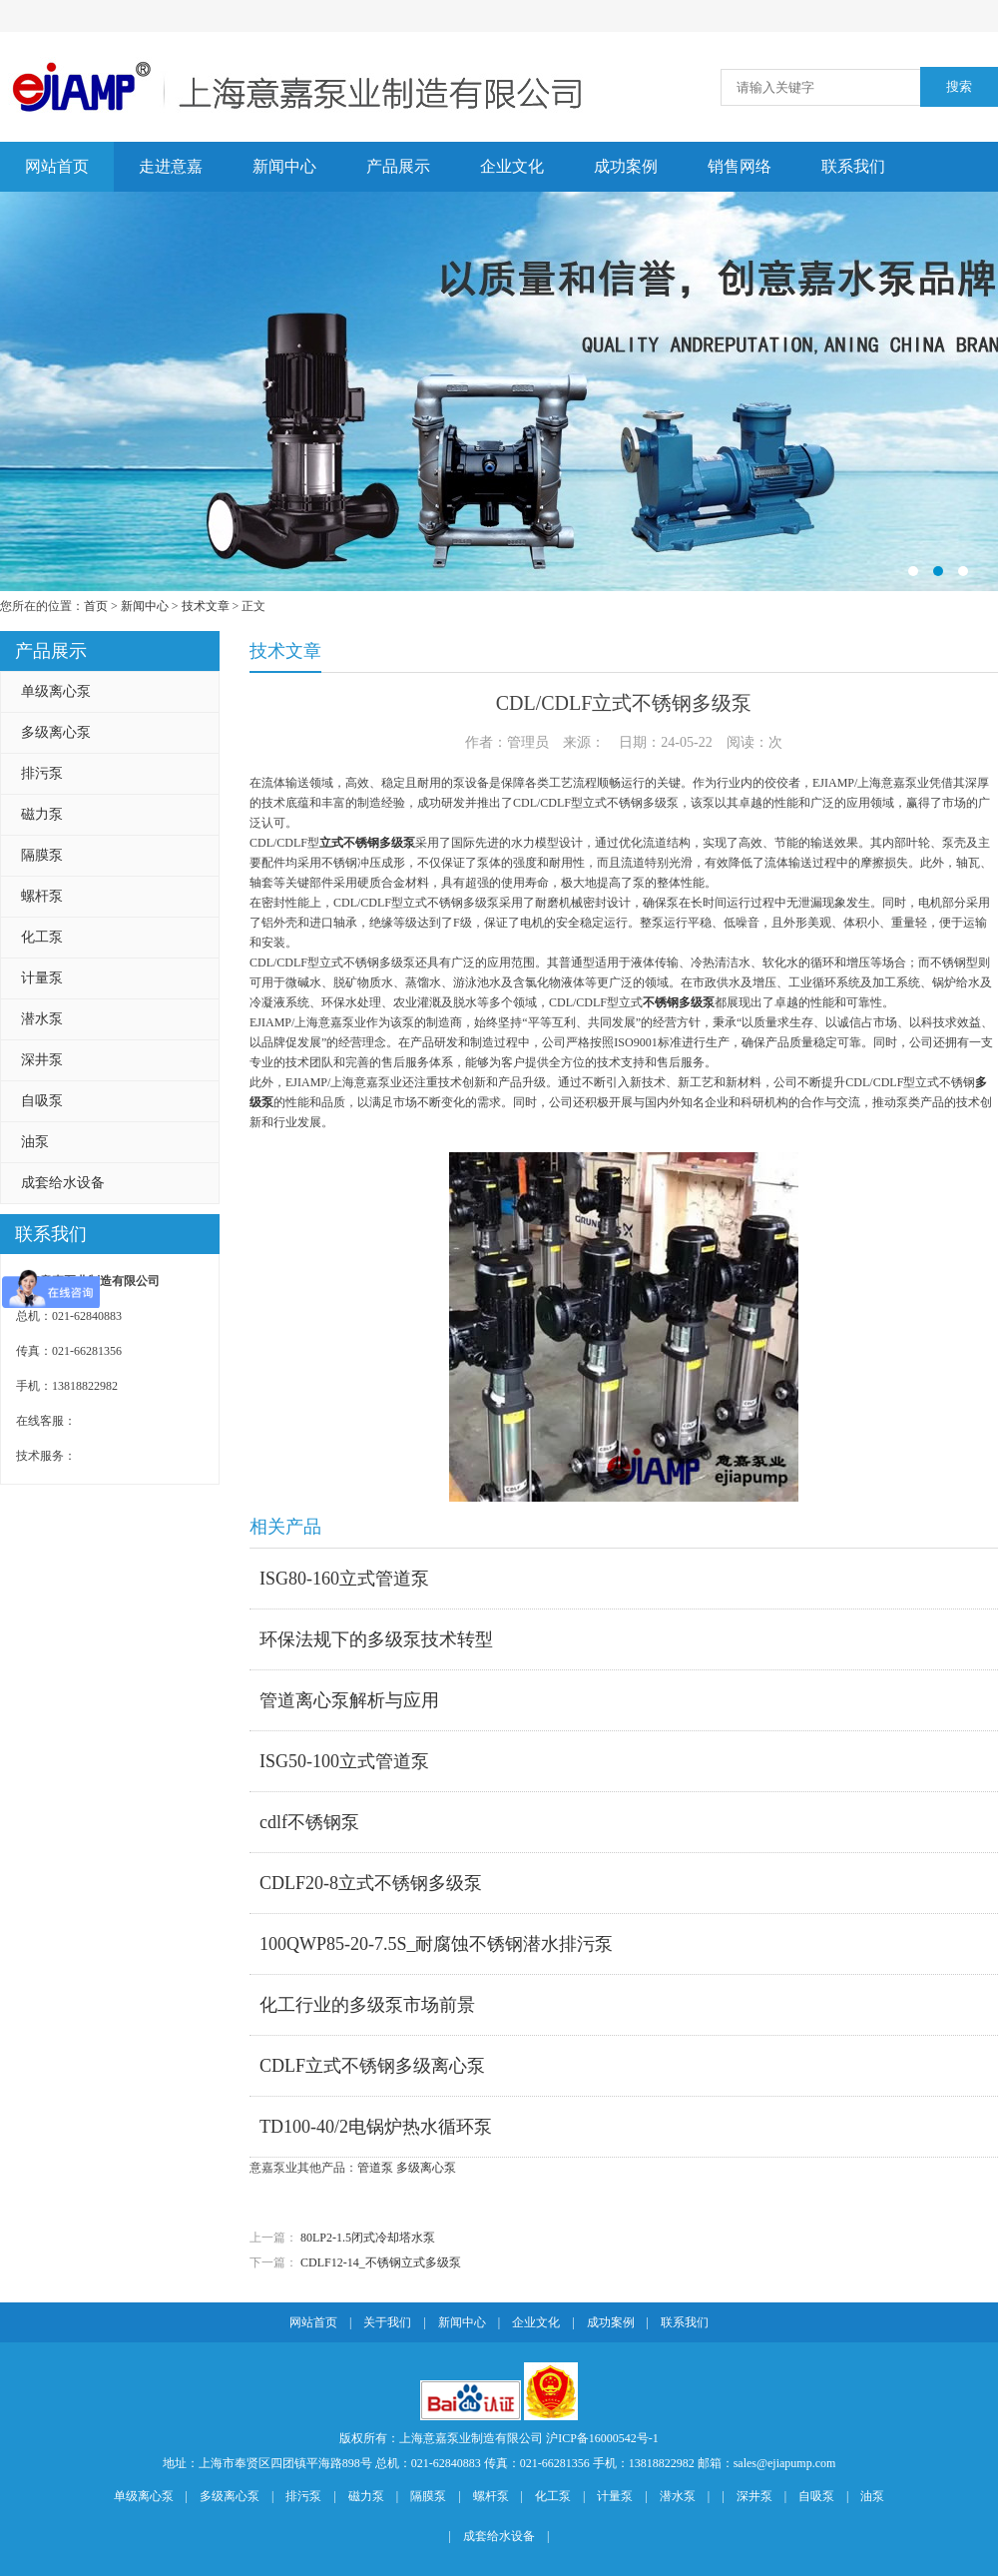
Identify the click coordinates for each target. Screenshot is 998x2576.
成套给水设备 (63, 1182)
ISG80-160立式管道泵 (344, 1579)
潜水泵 (42, 1018)
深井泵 (42, 1059)
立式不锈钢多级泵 (367, 843)
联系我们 (853, 166)
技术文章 (206, 606)
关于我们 (387, 2322)
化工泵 (42, 937)
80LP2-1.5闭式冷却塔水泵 (367, 2238)
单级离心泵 (56, 691)
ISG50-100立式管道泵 (344, 1761)
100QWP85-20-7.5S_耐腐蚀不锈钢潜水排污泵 (436, 1944)
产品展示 (398, 166)
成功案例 (626, 166)
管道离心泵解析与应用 (349, 1700)
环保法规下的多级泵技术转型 (376, 1639)
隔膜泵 (42, 855)
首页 (96, 606)
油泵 (35, 1141)
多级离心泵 (56, 732)
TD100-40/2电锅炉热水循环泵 (375, 2127)
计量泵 (42, 977)
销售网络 (739, 166)
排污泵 (42, 773)
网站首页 (57, 166)
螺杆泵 (42, 896)
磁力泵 (42, 814)
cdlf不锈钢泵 (309, 1822)
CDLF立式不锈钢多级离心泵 (372, 2066)
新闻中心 (284, 166)
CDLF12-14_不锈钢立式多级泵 (380, 2262)
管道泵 (375, 2168)
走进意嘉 (171, 166)
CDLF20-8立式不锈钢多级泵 (370, 1883)
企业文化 (512, 166)
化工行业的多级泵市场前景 (367, 2005)
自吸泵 (42, 1100)
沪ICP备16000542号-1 (602, 2438)
